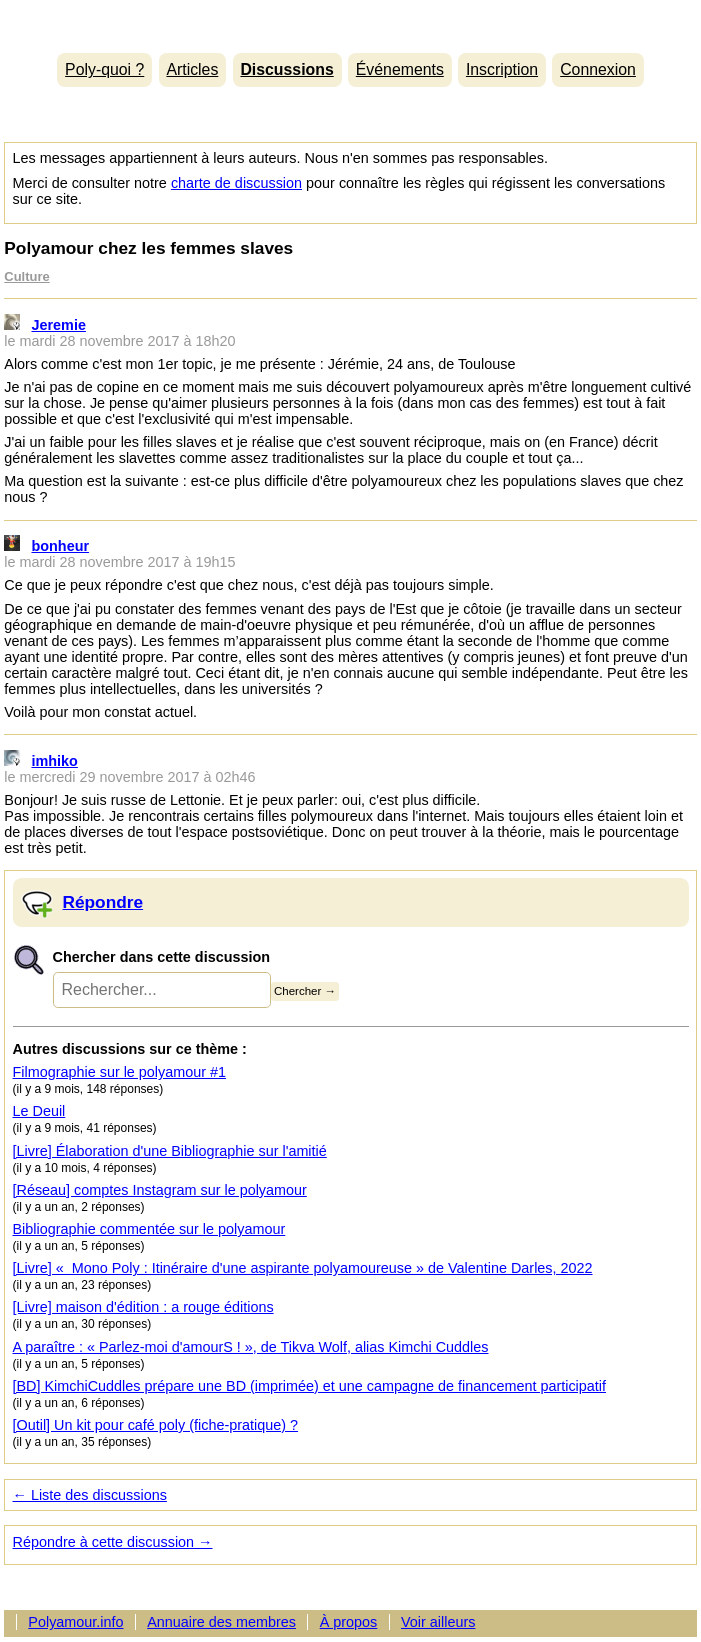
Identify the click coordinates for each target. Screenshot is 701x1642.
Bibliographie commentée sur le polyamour (149, 1229)
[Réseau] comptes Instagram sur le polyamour (160, 1190)
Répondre (103, 902)
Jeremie (59, 325)
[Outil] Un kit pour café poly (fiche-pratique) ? (156, 1425)
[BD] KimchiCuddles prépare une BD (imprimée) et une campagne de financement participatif (310, 1386)
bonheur (61, 546)
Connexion (598, 69)
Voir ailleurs (438, 1622)
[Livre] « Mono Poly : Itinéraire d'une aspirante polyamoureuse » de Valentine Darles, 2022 (303, 1268)
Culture (26, 276)
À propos (349, 1622)
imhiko (55, 761)
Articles (192, 69)
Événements (400, 69)
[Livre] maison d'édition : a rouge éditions (143, 1307)
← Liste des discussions (90, 1495)
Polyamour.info (350, 21)
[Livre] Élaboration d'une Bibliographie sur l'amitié (170, 1151)
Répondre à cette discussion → (113, 1542)
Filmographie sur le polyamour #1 (120, 1072)
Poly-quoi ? (104, 69)
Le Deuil (39, 1111)
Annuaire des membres (221, 1622)
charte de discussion (236, 183)
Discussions (286, 69)
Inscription (502, 69)
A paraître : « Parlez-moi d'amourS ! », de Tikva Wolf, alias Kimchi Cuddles (251, 1347)
